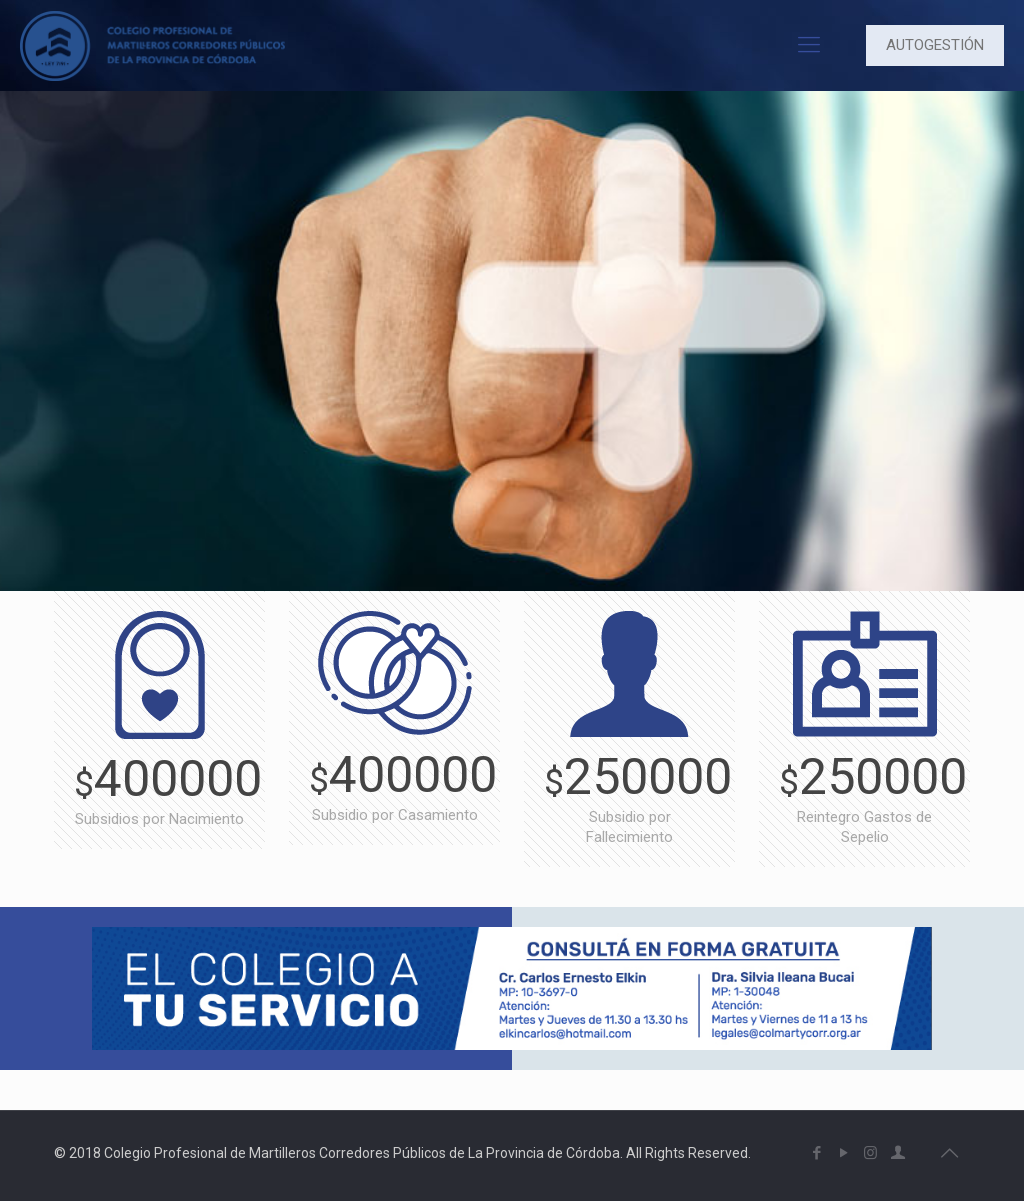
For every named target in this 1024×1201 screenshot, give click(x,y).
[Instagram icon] (870, 1153)
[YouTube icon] (843, 1153)
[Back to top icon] (949, 1153)
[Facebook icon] (816, 1153)
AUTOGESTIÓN (935, 45)
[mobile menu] (809, 45)
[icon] (897, 1153)
